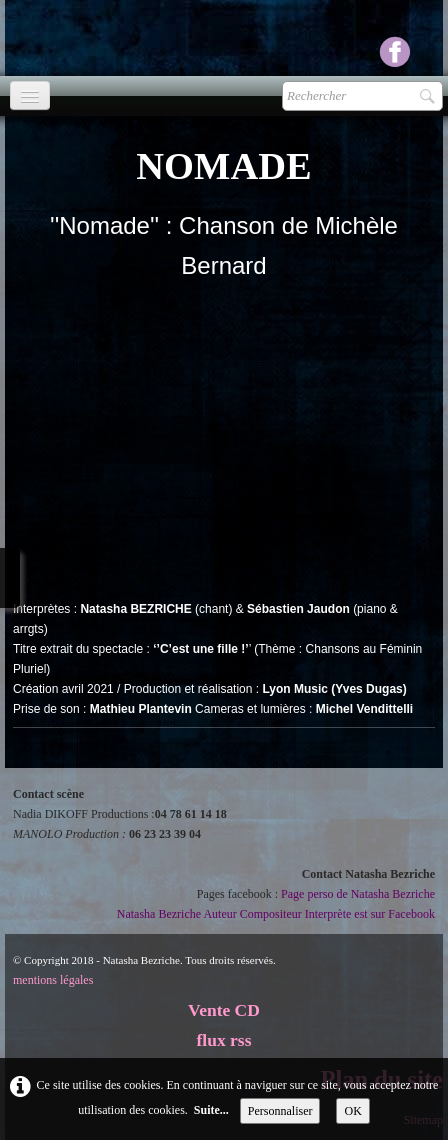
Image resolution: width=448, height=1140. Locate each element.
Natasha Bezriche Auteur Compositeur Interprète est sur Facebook (276, 914)
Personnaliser (280, 1111)
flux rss (224, 1040)
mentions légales (53, 980)
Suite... (211, 1110)
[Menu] (30, 95)
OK (352, 1111)
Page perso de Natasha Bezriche (358, 894)
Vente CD (224, 1010)
